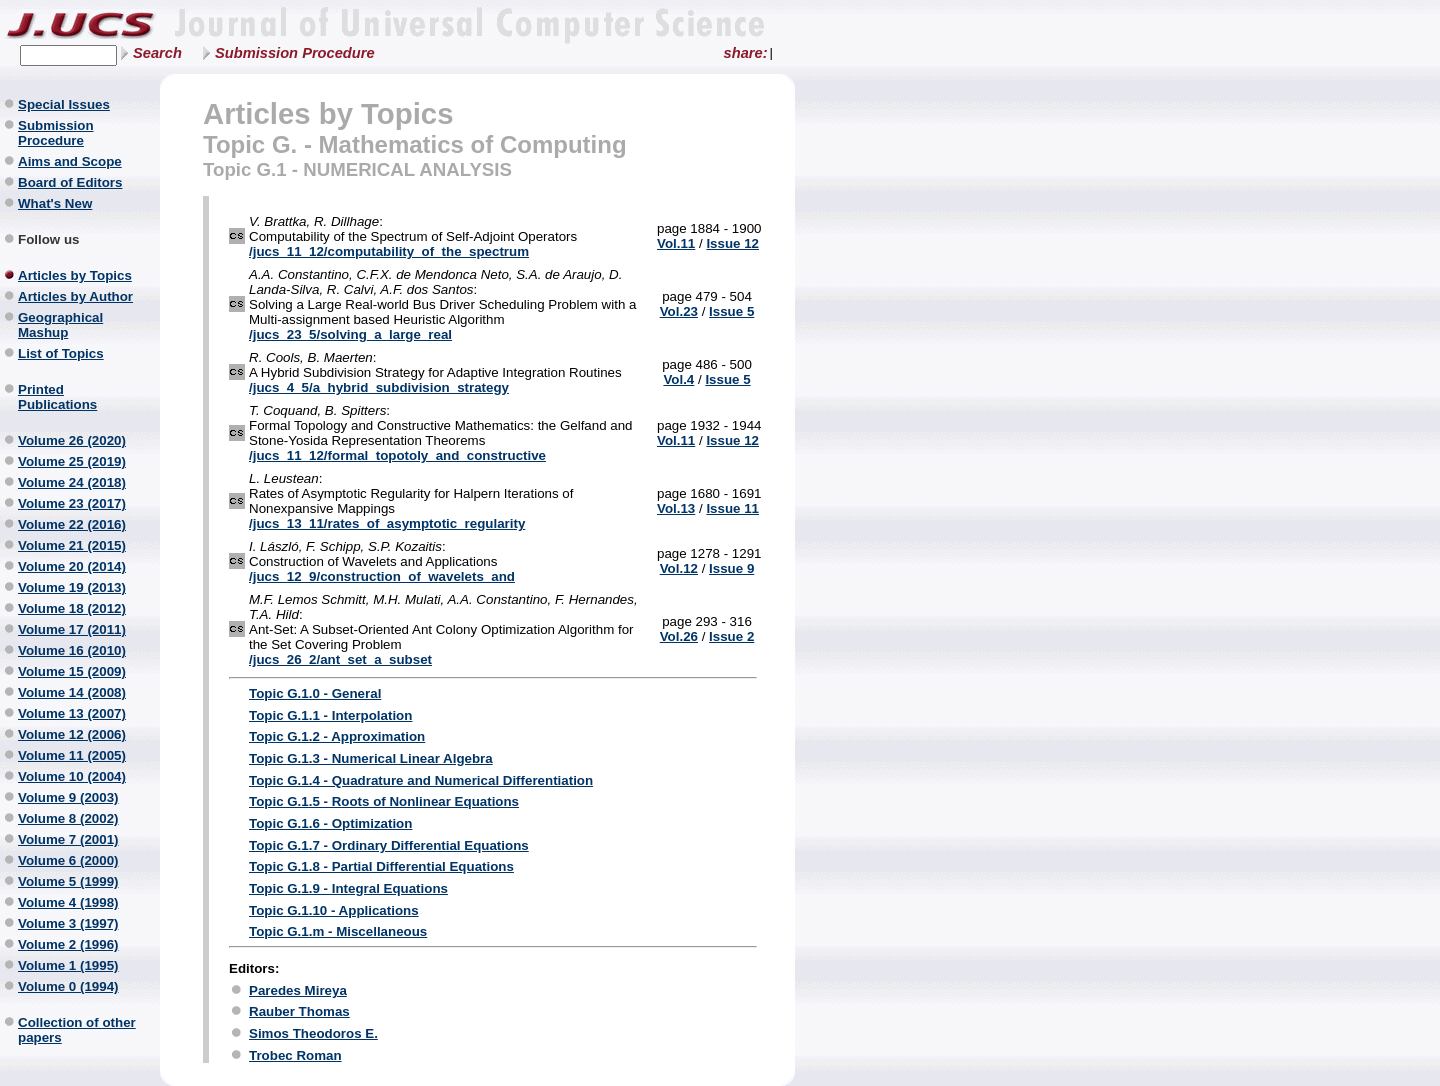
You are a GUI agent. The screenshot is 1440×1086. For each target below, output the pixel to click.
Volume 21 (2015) (72, 545)
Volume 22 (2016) (72, 524)
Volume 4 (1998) (68, 902)
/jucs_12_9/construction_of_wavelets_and (382, 576)
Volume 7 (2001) (68, 839)
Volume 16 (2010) (72, 650)
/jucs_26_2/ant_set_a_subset (340, 659)
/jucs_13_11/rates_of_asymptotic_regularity (387, 523)
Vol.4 (678, 379)
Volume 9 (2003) (68, 797)
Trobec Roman (295, 1055)
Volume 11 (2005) (72, 755)
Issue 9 (731, 568)
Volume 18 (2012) (72, 608)
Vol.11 (676, 243)
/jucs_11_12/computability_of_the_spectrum (389, 251)
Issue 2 (731, 636)
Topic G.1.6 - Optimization (330, 823)
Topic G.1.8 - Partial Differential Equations (381, 866)
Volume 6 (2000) (68, 860)
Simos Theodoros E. (313, 1033)
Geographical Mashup (60, 325)
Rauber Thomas (299, 1011)
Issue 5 (731, 311)
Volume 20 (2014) (72, 566)
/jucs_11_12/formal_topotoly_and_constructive (397, 455)
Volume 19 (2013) (72, 587)
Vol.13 (676, 508)
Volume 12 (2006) (72, 734)
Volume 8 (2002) (68, 818)
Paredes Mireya (298, 990)
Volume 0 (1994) (68, 986)
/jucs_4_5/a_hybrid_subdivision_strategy (379, 387)
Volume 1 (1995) (68, 965)
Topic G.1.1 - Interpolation (330, 715)
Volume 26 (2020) (72, 440)
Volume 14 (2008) (72, 692)
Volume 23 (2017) (72, 503)
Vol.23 (679, 311)
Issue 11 (732, 508)
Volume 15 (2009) (72, 671)
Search (157, 53)
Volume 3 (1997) (68, 923)
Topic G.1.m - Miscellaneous (338, 931)
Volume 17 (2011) (72, 629)
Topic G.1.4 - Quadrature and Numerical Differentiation (421, 780)
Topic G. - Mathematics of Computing (415, 144)
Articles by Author (75, 296)
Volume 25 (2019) (72, 461)
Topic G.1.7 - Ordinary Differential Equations (389, 845)
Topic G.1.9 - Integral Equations (348, 888)
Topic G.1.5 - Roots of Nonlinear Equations (384, 801)
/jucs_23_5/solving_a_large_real (350, 334)
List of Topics (61, 353)
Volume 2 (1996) (68, 944)
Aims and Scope (70, 161)
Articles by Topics (75, 275)
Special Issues (64, 104)
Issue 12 (732, 243)
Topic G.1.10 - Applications (334, 910)
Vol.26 (679, 636)
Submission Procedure (295, 53)
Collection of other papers (77, 1030)
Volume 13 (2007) (72, 713)
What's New (55, 203)
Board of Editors (70, 182)
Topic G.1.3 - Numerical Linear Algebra (371, 758)
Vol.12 (679, 568)
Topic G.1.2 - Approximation (337, 736)
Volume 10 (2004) (72, 776)
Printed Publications (57, 397)
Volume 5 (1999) (68, 881)
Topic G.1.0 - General (315, 693)
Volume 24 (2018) (72, 482)
